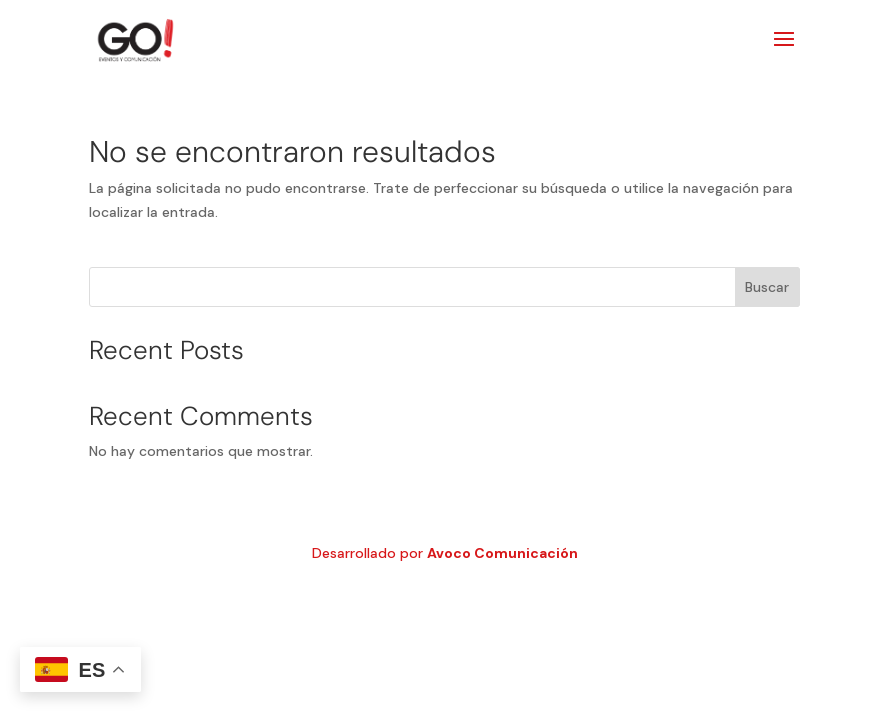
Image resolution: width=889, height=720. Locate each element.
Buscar (767, 287)
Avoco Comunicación (502, 553)
